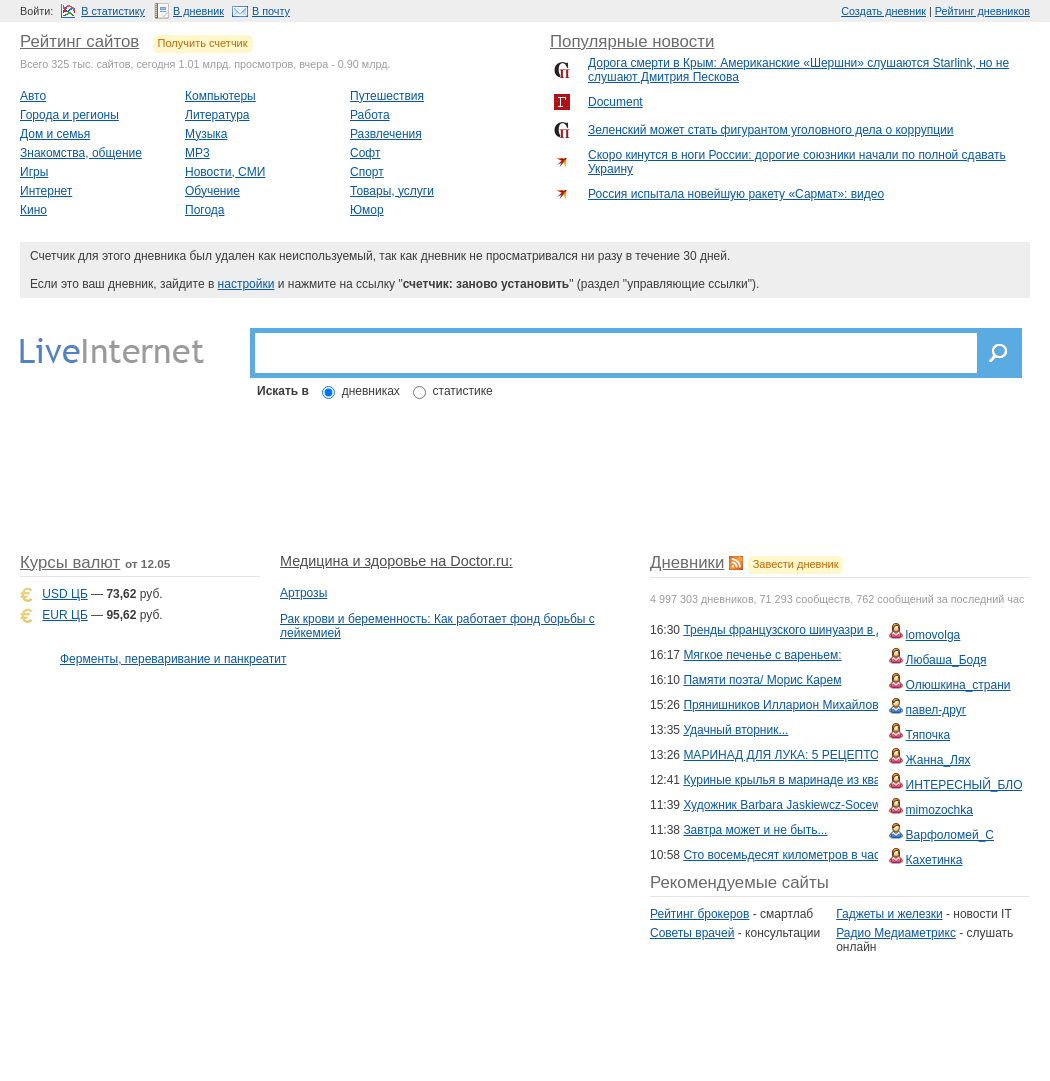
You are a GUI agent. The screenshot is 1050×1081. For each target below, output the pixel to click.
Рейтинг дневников (982, 11)
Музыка (206, 134)
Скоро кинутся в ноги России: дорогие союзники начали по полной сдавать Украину (797, 162)
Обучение (212, 191)
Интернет (46, 191)
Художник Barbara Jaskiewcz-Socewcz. (789, 805)
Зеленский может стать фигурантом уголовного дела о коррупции (770, 130)
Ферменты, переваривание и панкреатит (173, 659)
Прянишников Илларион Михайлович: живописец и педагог (848, 705)
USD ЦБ (64, 594)
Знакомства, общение (81, 153)
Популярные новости (632, 41)
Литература (217, 115)
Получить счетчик (203, 43)
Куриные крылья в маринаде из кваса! (789, 780)
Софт (365, 153)
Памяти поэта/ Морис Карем (762, 680)
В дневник (198, 11)
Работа (370, 115)
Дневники (687, 562)
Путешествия (387, 96)
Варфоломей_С (950, 835)
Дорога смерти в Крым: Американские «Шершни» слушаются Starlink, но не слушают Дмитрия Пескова (798, 70)
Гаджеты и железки (889, 914)
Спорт (367, 172)
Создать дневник (883, 11)
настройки (246, 284)
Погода (205, 210)
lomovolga (933, 635)
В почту (271, 11)
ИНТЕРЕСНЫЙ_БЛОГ (967, 785)
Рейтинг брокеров (699, 914)
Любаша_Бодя (946, 660)
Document (615, 102)
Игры (34, 172)
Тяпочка (928, 735)
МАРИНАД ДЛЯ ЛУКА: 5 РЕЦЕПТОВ (785, 755)
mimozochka (939, 810)
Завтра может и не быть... (755, 830)
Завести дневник (796, 564)
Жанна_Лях (938, 760)
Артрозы (303, 593)
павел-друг (936, 710)
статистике (463, 391)
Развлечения (386, 134)
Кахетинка (934, 860)
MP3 (197, 153)
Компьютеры (220, 96)
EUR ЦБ (64, 615)
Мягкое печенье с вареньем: (762, 655)
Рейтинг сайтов (79, 41)
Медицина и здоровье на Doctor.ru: (396, 561)
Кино (33, 210)
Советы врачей (692, 933)
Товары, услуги (392, 191)
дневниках (371, 391)
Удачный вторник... (735, 730)
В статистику (113, 11)
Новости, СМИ (225, 172)
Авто (33, 96)
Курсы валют (70, 562)
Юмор (367, 210)
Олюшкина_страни (958, 685)
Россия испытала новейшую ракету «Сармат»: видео (736, 194)
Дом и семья (55, 134)
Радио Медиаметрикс (896, 933)
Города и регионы (69, 115)
